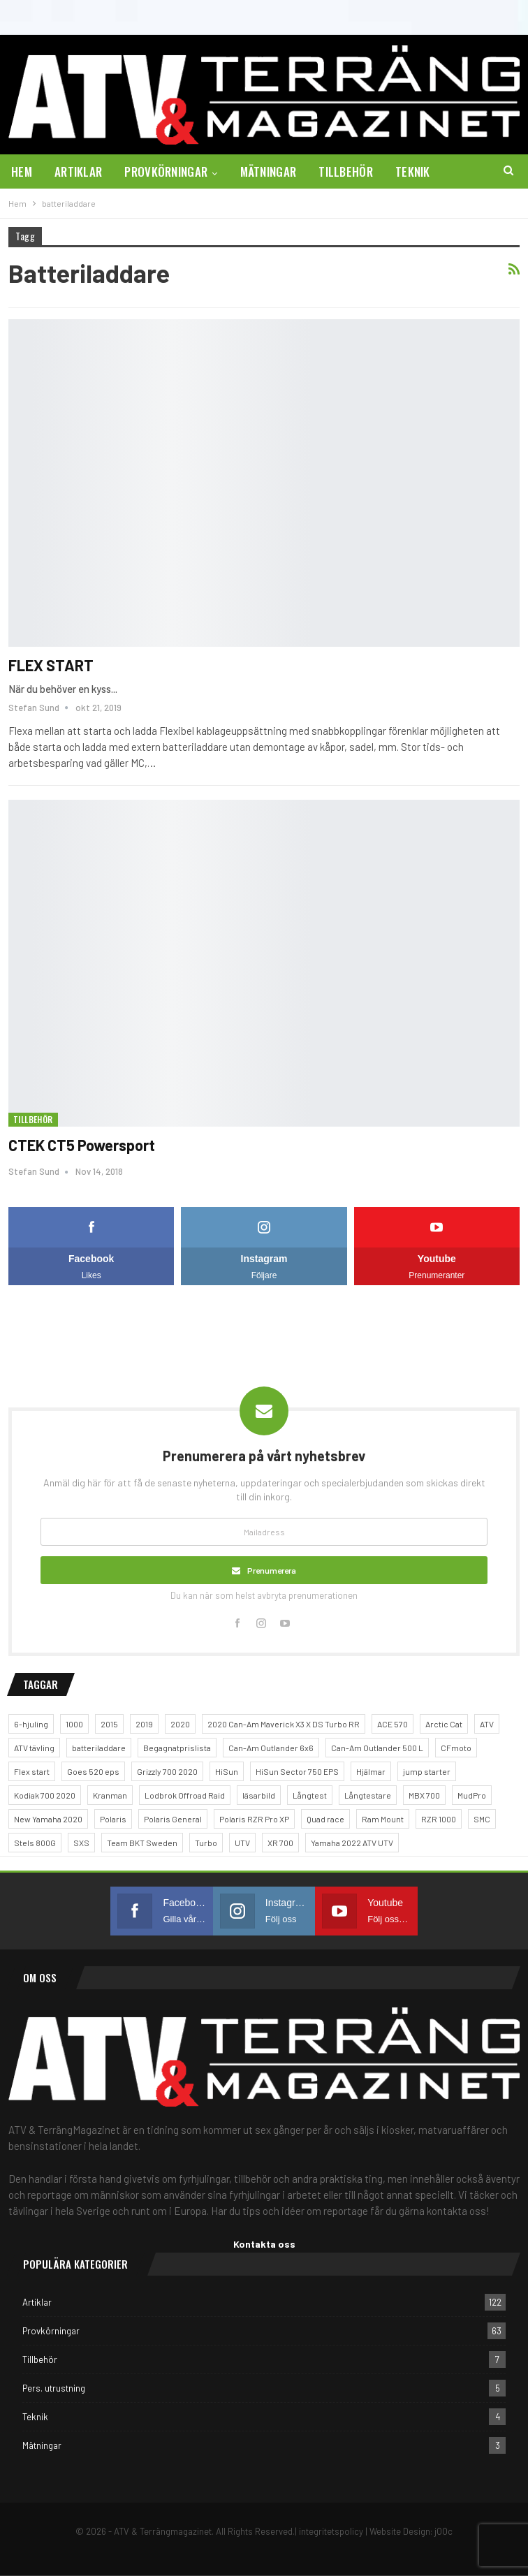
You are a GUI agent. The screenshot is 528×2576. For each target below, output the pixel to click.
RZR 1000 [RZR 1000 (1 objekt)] (438, 1819)
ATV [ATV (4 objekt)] (487, 1724)
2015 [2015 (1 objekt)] (109, 1724)
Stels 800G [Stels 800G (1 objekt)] (35, 1842)
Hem (21, 171)
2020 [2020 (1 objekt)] (180, 1724)
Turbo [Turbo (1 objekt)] (206, 1842)
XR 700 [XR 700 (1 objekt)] (280, 1842)
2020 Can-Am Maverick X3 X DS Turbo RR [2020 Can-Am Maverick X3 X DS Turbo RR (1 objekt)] (283, 1724)
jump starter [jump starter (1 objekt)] (426, 1771)
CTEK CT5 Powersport (81, 1145)
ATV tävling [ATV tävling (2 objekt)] (34, 1747)
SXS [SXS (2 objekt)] (81, 1842)
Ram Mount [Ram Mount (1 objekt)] (383, 1819)
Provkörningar (165, 171)
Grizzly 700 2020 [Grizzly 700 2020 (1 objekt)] (167, 1771)
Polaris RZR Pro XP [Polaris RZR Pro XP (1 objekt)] (254, 1819)
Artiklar (78, 171)
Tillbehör (345, 171)
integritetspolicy (331, 2531)
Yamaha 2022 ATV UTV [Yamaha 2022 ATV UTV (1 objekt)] (352, 1842)
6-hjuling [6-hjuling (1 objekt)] (31, 1724)
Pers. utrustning (53, 2388)
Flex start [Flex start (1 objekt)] (32, 1771)
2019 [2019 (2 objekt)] (144, 1724)
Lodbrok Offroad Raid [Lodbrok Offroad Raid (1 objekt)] (185, 1795)
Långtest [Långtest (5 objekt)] (310, 1795)
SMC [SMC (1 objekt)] (482, 1819)
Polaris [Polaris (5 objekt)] (113, 1819)
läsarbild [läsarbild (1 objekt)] (258, 1795)
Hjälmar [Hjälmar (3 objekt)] (371, 1771)
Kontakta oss (264, 2244)
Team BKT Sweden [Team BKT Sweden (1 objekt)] (142, 1842)
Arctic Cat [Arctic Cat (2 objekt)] (443, 1724)
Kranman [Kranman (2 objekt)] (110, 1795)
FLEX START (51, 665)
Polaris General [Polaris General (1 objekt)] (173, 1819)
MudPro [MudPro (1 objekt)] (471, 1795)
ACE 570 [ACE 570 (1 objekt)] (392, 1724)
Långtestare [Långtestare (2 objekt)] (367, 1795)
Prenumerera (271, 1570)
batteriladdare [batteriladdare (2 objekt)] (99, 1747)
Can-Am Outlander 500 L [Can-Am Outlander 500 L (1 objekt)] (377, 1747)
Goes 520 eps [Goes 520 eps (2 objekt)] (93, 1771)
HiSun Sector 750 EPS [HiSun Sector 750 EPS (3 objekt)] (297, 1771)
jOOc (443, 2531)
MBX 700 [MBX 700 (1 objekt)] (424, 1795)
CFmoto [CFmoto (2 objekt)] (456, 1747)
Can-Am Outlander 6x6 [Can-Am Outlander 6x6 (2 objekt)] (271, 1747)
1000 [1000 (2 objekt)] (74, 1724)
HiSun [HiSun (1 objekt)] (226, 1771)
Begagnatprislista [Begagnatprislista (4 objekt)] (177, 1747)
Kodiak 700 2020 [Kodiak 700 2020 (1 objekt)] (44, 1795)
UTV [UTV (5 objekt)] (242, 1842)
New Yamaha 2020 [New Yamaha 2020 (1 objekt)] (48, 1819)
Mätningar (268, 171)
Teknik (412, 171)
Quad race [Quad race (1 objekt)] (325, 1819)
